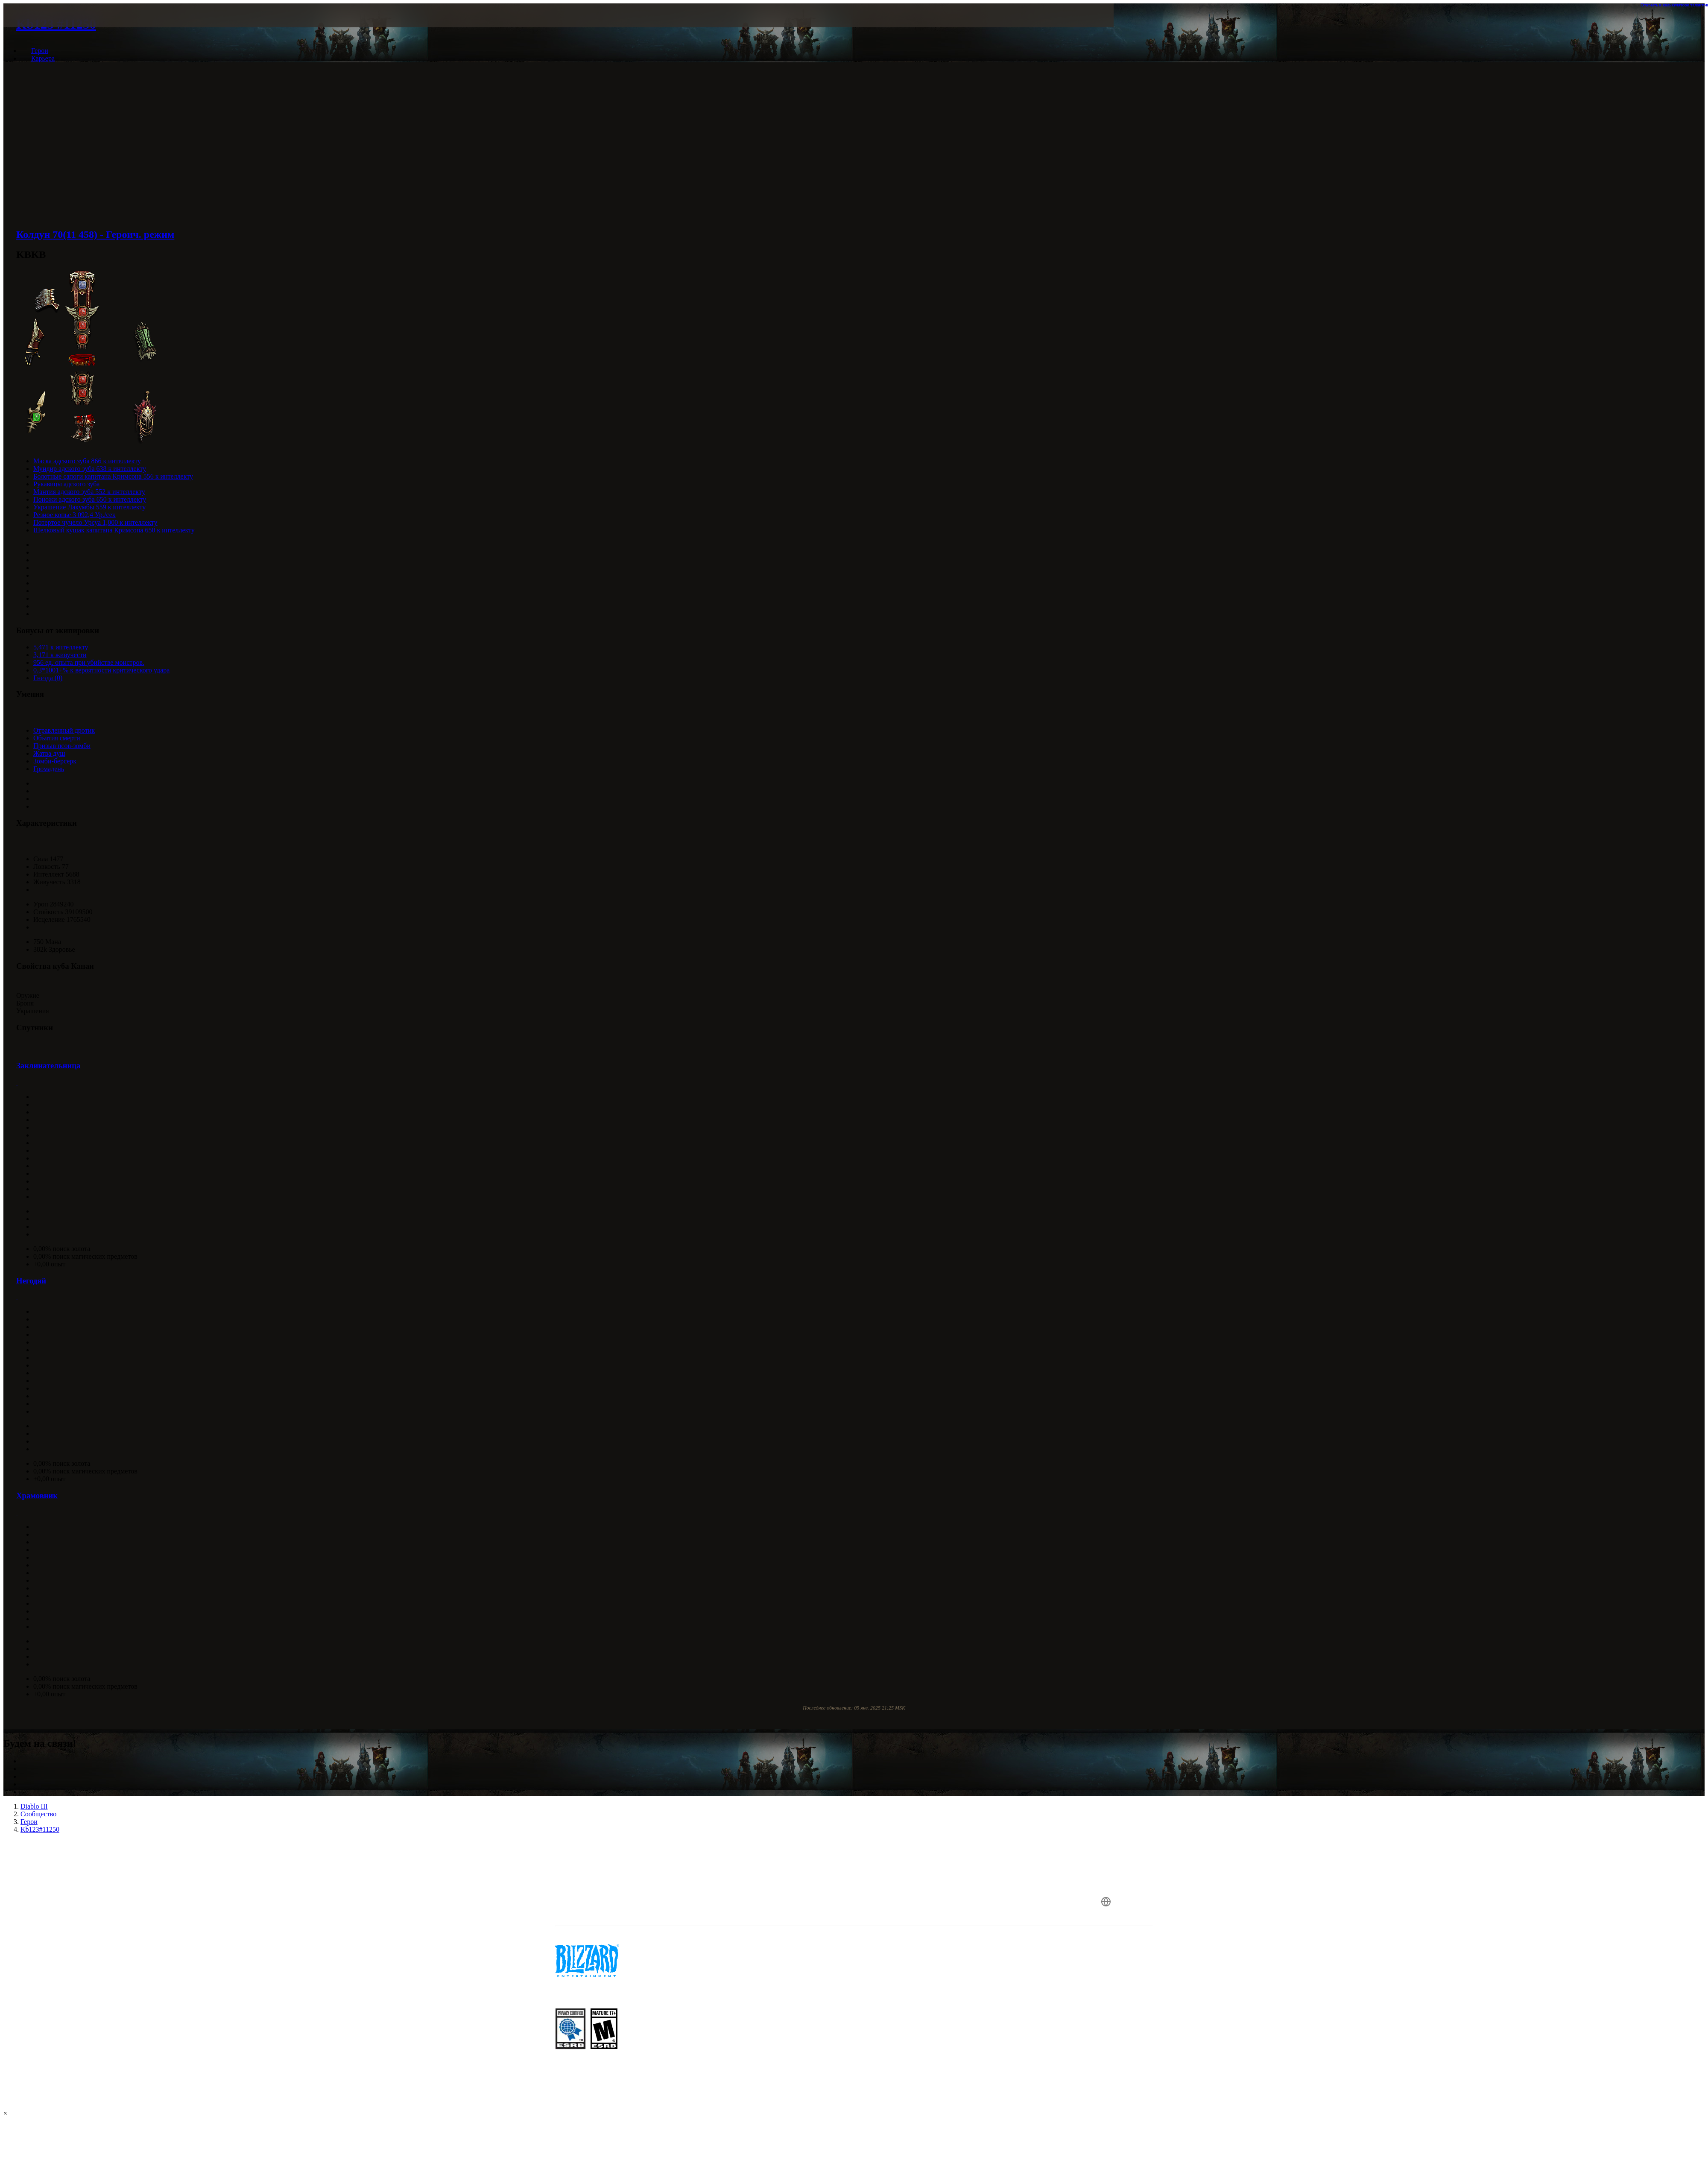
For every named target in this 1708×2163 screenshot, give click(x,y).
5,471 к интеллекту (60, 647)
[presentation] (337, 25)
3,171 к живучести (60, 654)
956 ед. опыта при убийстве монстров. (88, 662)
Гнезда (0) (47, 677)
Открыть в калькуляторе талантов (1674, 4)
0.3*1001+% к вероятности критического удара (101, 670)
